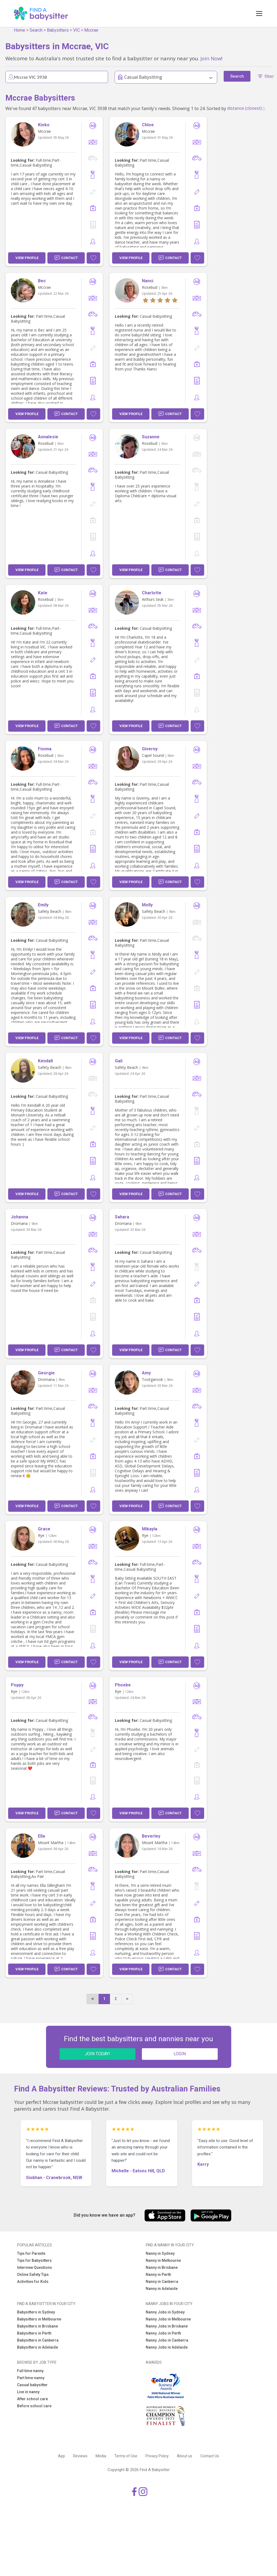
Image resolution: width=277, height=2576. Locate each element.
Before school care (34, 2406)
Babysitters (58, 30)
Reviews (80, 2456)
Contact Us (209, 2456)
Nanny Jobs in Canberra (167, 2340)
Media (101, 2456)
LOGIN (180, 2053)
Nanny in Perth (158, 2274)
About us (184, 2456)
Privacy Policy (157, 2456)
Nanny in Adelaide (162, 2288)
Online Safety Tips (33, 2274)
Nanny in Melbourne (163, 2260)
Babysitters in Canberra (37, 2340)
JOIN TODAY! (97, 2053)
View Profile (26, 258)
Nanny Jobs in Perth (163, 2333)
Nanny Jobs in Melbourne (168, 2319)
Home (19, 30)
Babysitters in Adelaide (37, 2347)
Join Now (210, 58)
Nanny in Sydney (160, 2253)
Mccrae (91, 30)
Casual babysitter (32, 2385)
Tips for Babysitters (34, 2260)
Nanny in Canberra (162, 2281)
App (61, 2456)
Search (36, 30)
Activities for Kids (32, 2281)
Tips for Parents (31, 2253)
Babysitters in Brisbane (37, 2326)
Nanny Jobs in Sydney (165, 2312)
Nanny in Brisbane (162, 2267)
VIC (76, 30)
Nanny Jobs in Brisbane (167, 2326)
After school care (32, 2399)
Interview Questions (34, 2267)
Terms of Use (125, 2456)
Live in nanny (28, 2392)
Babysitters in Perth (34, 2333)
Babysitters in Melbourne (39, 2319)
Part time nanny (30, 2378)
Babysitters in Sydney (36, 2312)
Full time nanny (30, 2371)
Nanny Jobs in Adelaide (167, 2347)
